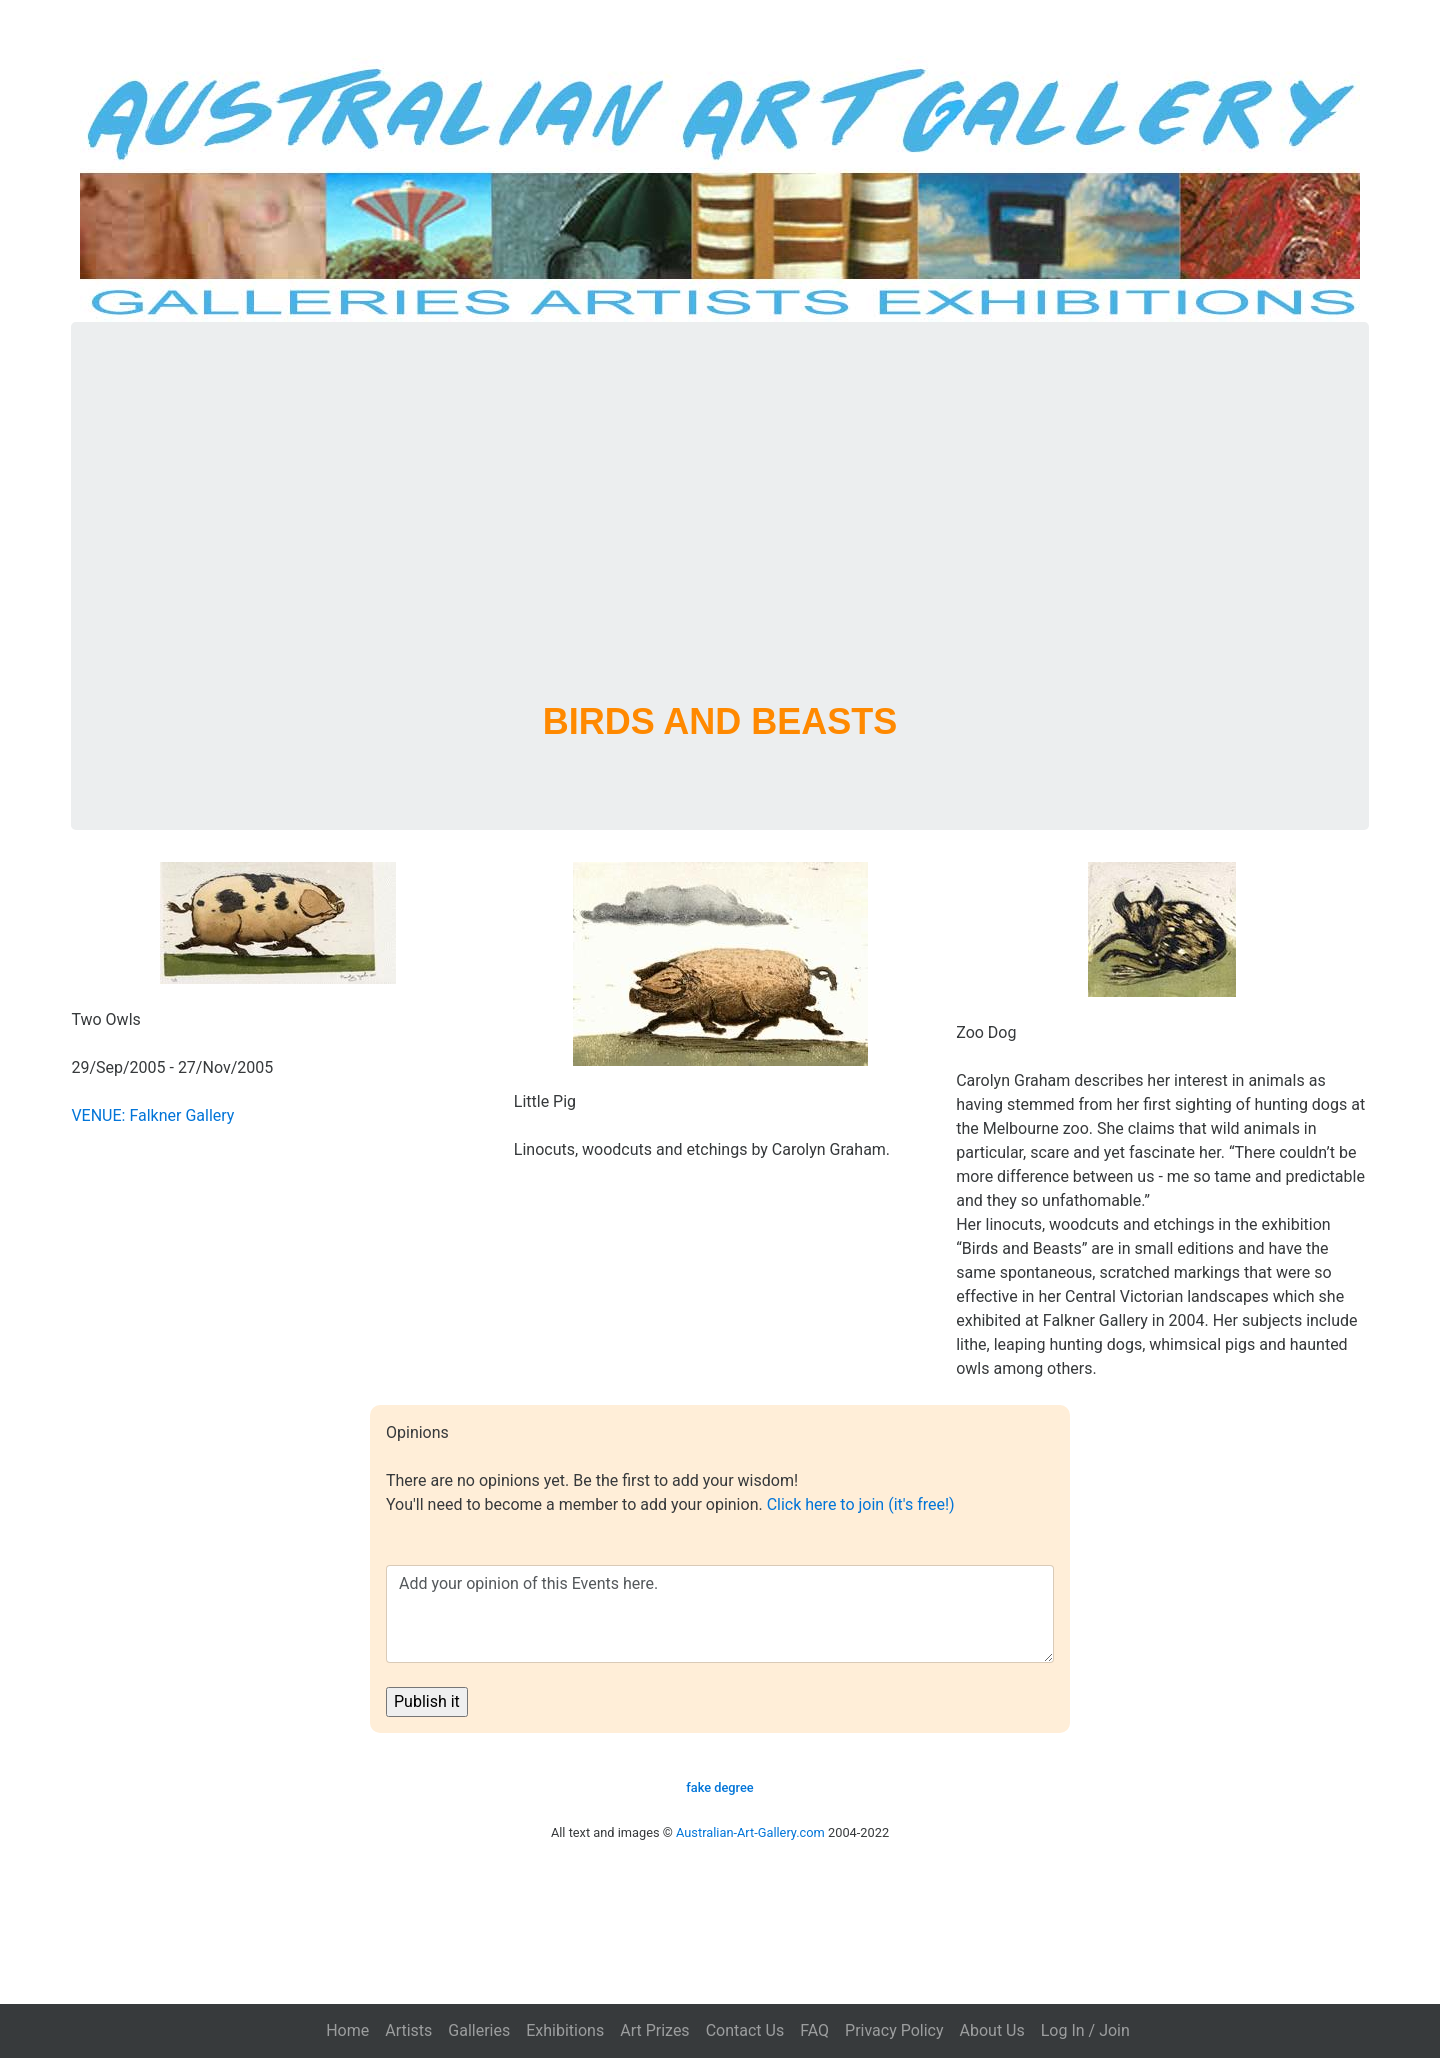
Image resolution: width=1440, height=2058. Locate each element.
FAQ (814, 2030)
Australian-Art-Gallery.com (750, 1832)
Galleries (479, 2030)
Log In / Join (1085, 2030)
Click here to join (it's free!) (861, 1504)
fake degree (719, 1787)
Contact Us (745, 2030)
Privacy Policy (894, 2030)
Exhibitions (565, 2030)
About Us (992, 2030)
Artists (408, 2030)
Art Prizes (654, 2030)
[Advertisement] (720, 536)
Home (347, 2030)
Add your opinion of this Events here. (720, 1614)
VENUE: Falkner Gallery (152, 1115)
